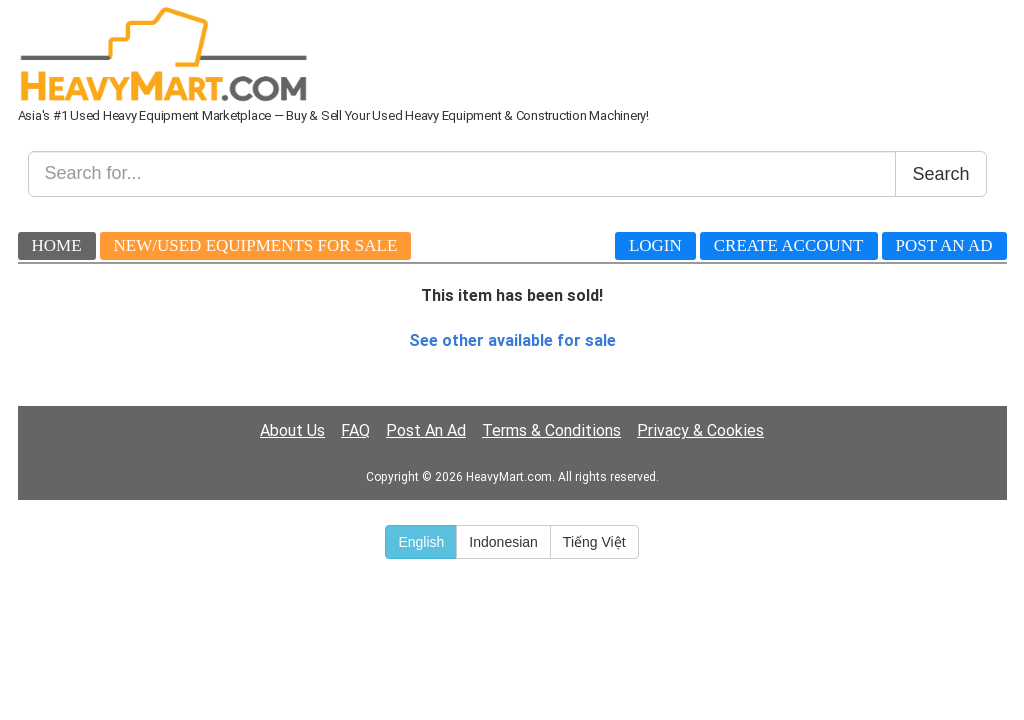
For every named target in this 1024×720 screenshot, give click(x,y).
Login (655, 245)
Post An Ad (944, 245)
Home (57, 245)
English (421, 542)
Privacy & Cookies (700, 430)
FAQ (355, 430)
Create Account (789, 245)
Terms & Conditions (551, 430)
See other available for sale (512, 340)
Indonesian (503, 542)
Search (940, 174)
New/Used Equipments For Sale (256, 245)
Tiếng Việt (594, 542)
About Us (292, 430)
